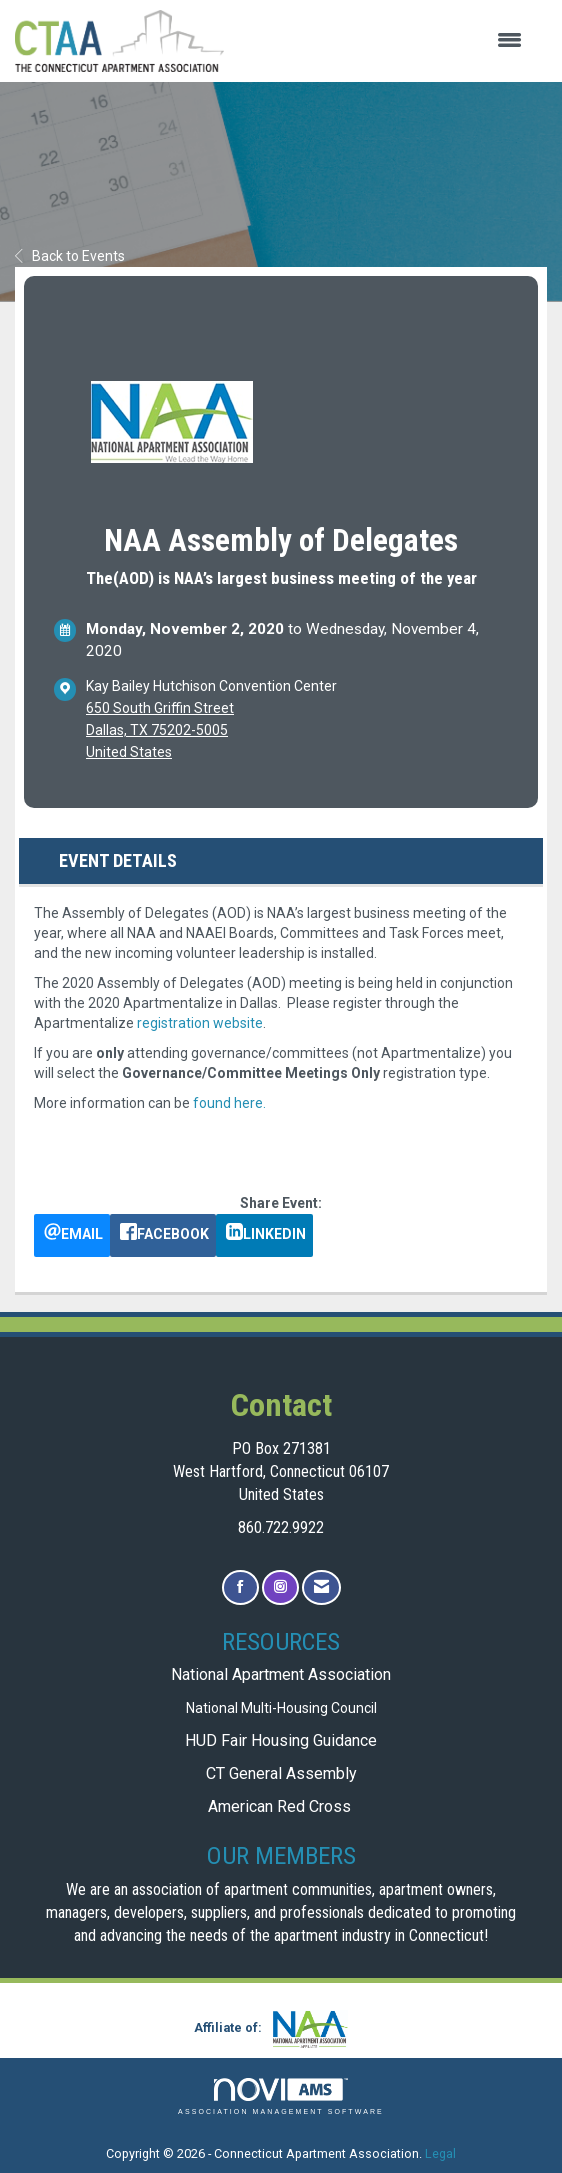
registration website (200, 1023)
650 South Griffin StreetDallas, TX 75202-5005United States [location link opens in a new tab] (160, 730)
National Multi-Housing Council (281, 1708)
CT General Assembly (281, 1773)
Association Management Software (281, 2096)
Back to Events (70, 256)
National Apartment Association (281, 1674)
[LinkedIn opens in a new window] (264, 1235)
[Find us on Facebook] (240, 1587)
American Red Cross (281, 1806)
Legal (440, 2153)
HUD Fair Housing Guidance (281, 1740)
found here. (229, 1103)
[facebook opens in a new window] (163, 1235)
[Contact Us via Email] (321, 1587)
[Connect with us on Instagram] (280, 1587)
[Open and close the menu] (383, 41)
